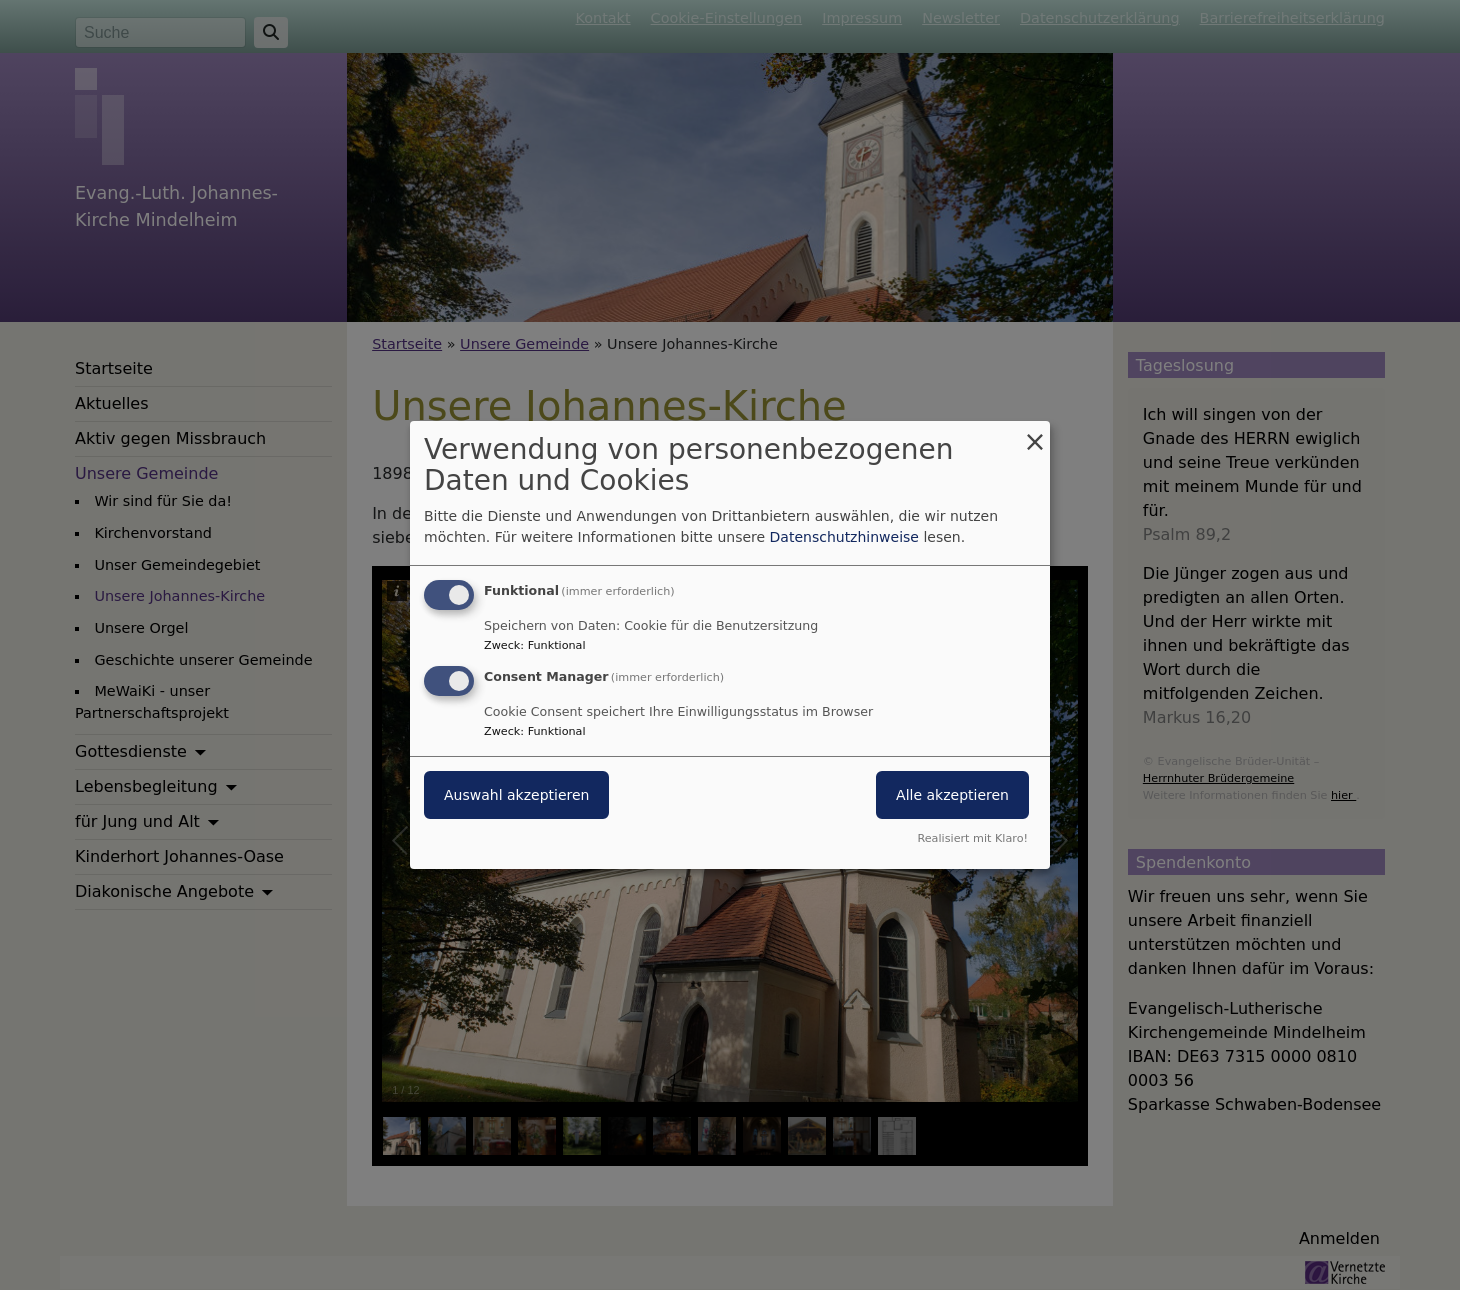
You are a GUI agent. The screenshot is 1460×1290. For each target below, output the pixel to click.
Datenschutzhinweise (844, 537)
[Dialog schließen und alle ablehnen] (1035, 433)
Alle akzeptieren (952, 795)
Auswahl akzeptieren (516, 795)
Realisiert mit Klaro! (972, 838)
